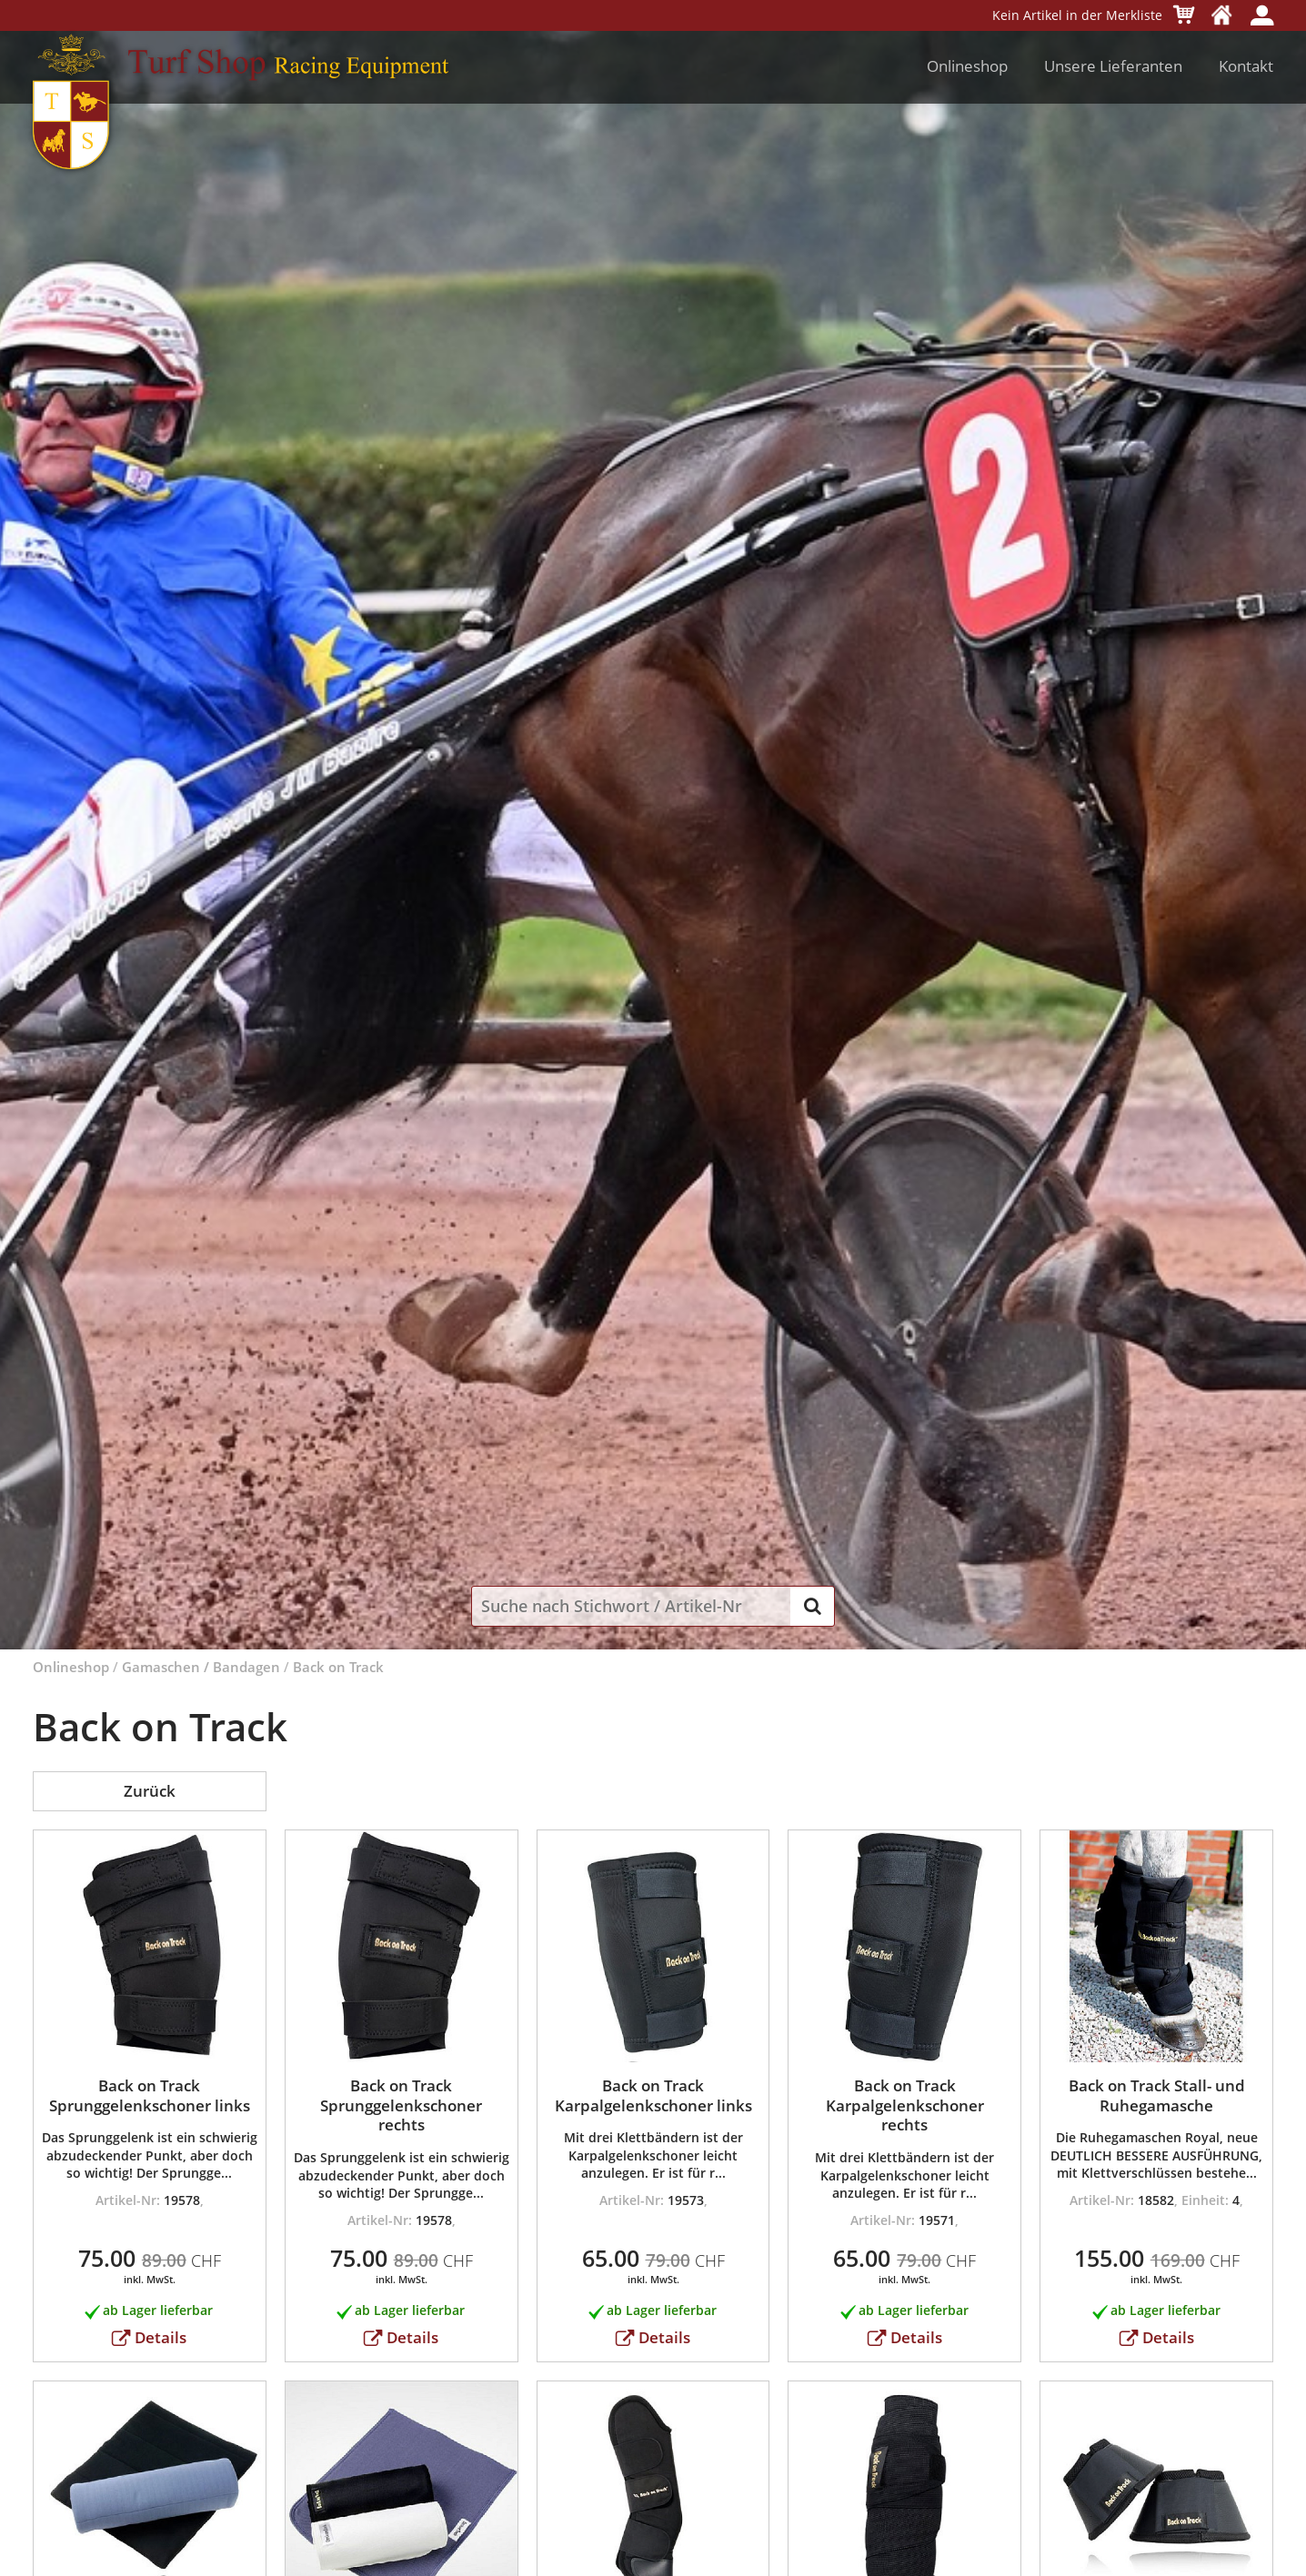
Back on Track (338, 1667)
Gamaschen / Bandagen (201, 1667)
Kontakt (1246, 65)
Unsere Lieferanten (1113, 65)
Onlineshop (967, 65)
